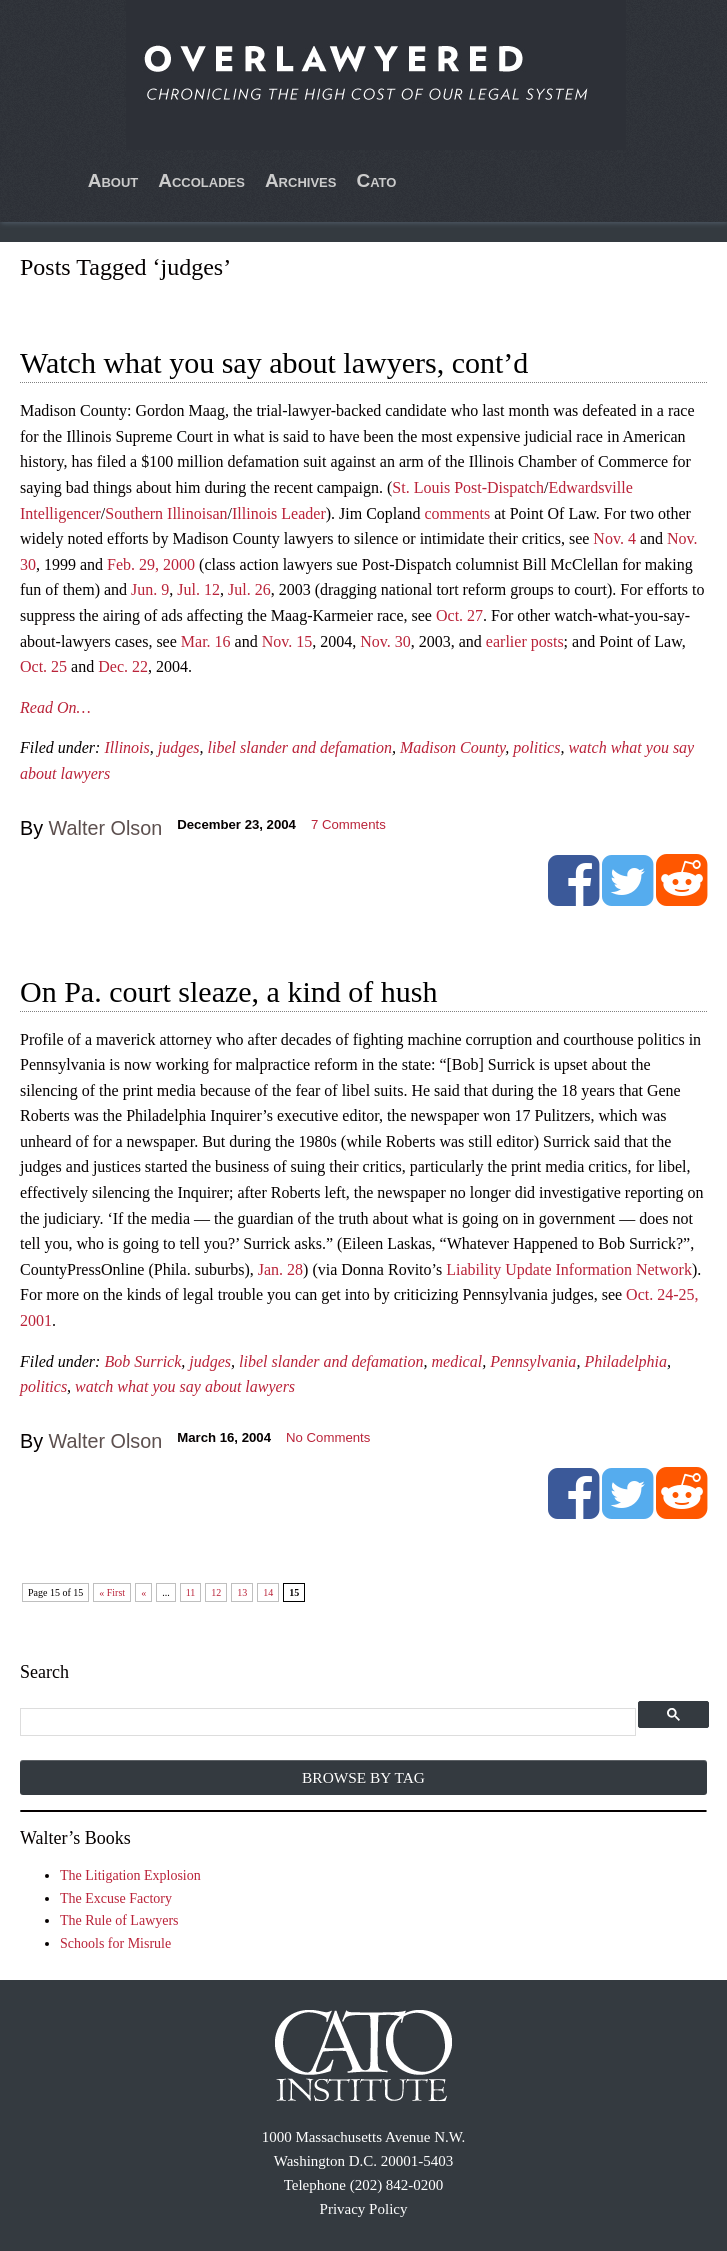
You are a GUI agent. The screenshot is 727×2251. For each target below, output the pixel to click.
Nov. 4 (614, 538)
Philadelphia (625, 1361)
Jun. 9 (150, 589)
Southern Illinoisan (166, 513)
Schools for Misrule (115, 1943)
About (113, 180)
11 (191, 1592)
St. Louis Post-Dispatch (468, 487)
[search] (326, 1722)
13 (242, 1592)
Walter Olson (106, 828)
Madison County (452, 747)
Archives (301, 180)
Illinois (126, 747)
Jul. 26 (249, 589)
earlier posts (525, 641)
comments (457, 513)
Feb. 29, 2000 (151, 564)
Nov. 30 (385, 641)
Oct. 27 (459, 615)
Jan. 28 (280, 1269)
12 (216, 1592)
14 (268, 1592)
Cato (376, 180)
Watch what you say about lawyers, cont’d (274, 362)
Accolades (201, 180)
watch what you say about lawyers (185, 1386)
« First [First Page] (112, 1592)
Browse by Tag (363, 1777)
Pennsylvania (533, 1361)
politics (536, 747)
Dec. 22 (123, 666)
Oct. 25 (43, 666)
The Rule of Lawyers (119, 1920)
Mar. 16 (206, 641)
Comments (348, 824)
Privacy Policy (364, 2209)
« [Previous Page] (143, 1592)
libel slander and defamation (300, 747)
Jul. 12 (198, 589)
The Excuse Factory (116, 1898)
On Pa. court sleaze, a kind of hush (228, 991)
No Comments (328, 1437)
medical (457, 1361)
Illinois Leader (279, 513)
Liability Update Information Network (569, 1269)
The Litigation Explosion (130, 1875)
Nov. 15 (287, 641)
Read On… (55, 707)
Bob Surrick (142, 1361)
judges (179, 747)
